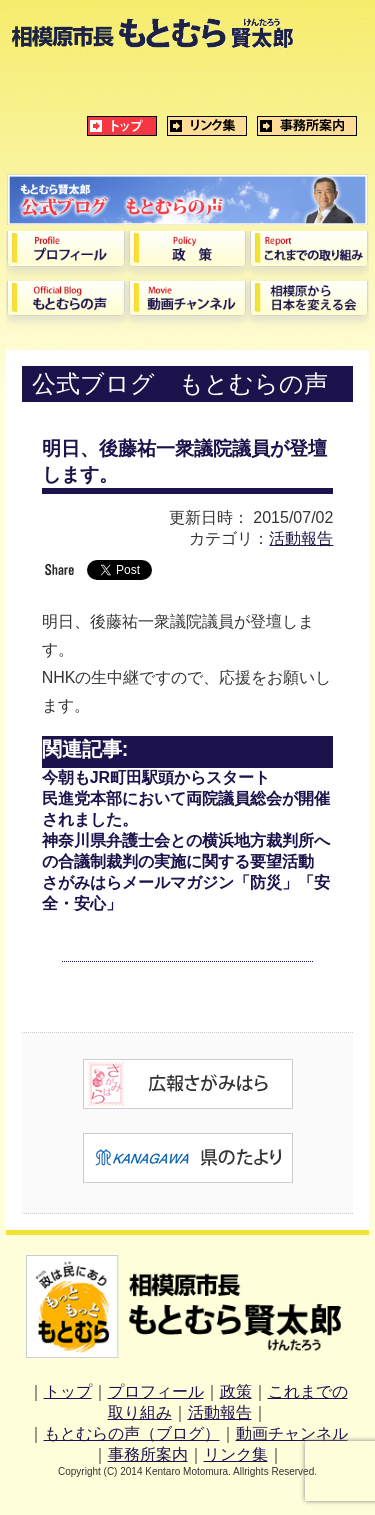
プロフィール (156, 1391)
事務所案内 (148, 1454)
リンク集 (236, 1454)
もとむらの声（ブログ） (132, 1433)
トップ (68, 1391)
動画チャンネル (292, 1433)
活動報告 (301, 538)
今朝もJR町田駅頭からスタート (156, 777)
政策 (236, 1391)
